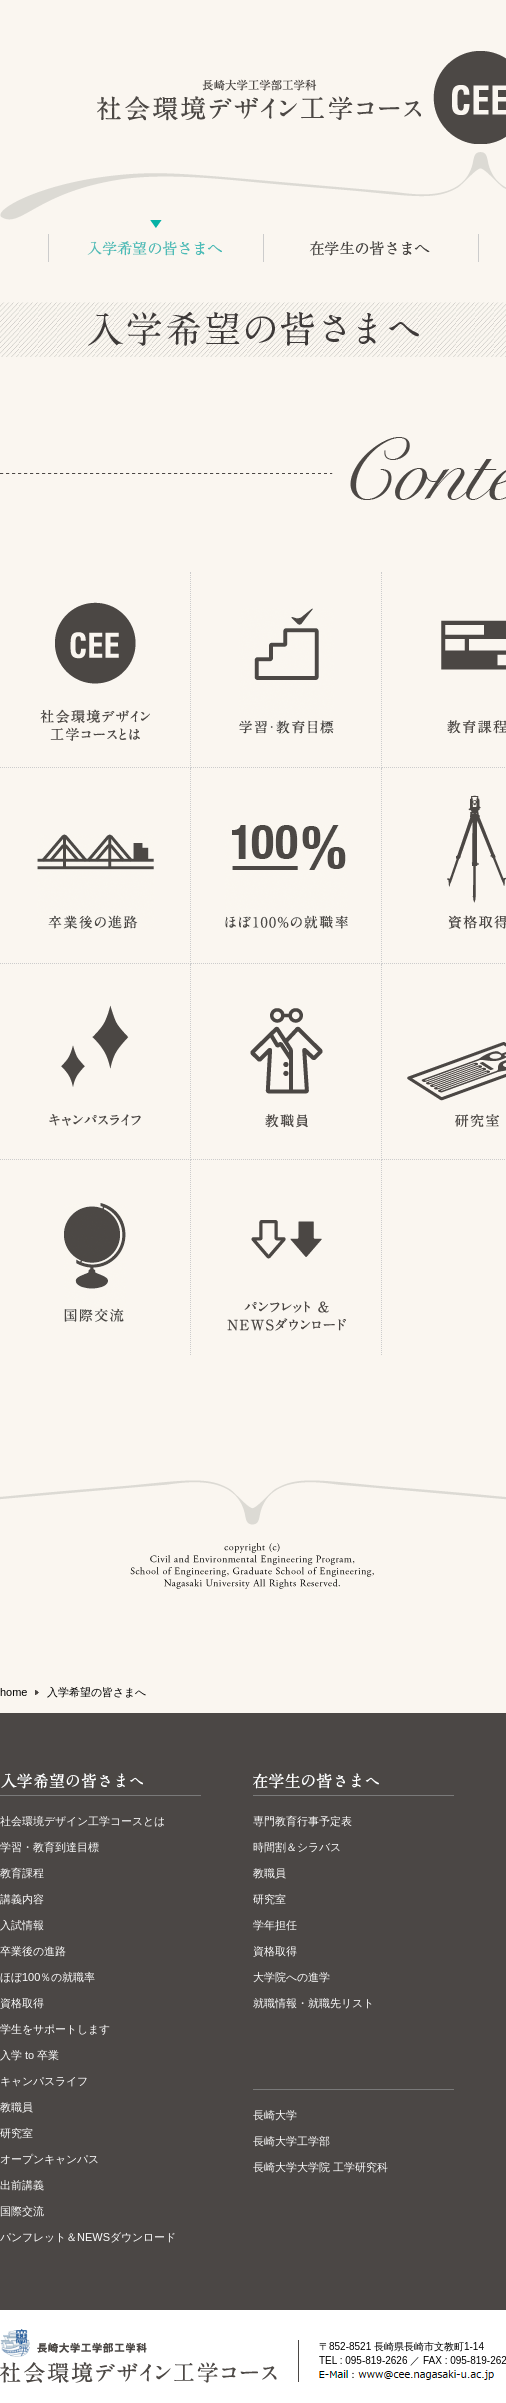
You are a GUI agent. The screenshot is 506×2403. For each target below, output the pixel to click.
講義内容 (22, 1899)
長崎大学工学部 (291, 2141)
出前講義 (22, 2185)
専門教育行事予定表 (302, 1821)
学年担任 (275, 1925)
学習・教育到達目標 (49, 1847)
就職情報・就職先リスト (313, 2003)
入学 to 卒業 (29, 2055)
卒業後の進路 (33, 1951)
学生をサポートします (55, 2029)
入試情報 (22, 1925)
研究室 (16, 2133)
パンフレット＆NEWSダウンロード (88, 2237)
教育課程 (22, 1873)
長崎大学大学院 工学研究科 (320, 2167)
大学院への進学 (291, 1977)
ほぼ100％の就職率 (47, 1977)
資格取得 (22, 2003)
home (13, 1692)
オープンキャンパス (49, 2159)
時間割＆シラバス (297, 1847)
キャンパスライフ (44, 2081)
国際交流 (22, 2211)
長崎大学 (275, 2115)
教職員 (16, 2107)
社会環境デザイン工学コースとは (82, 1821)
